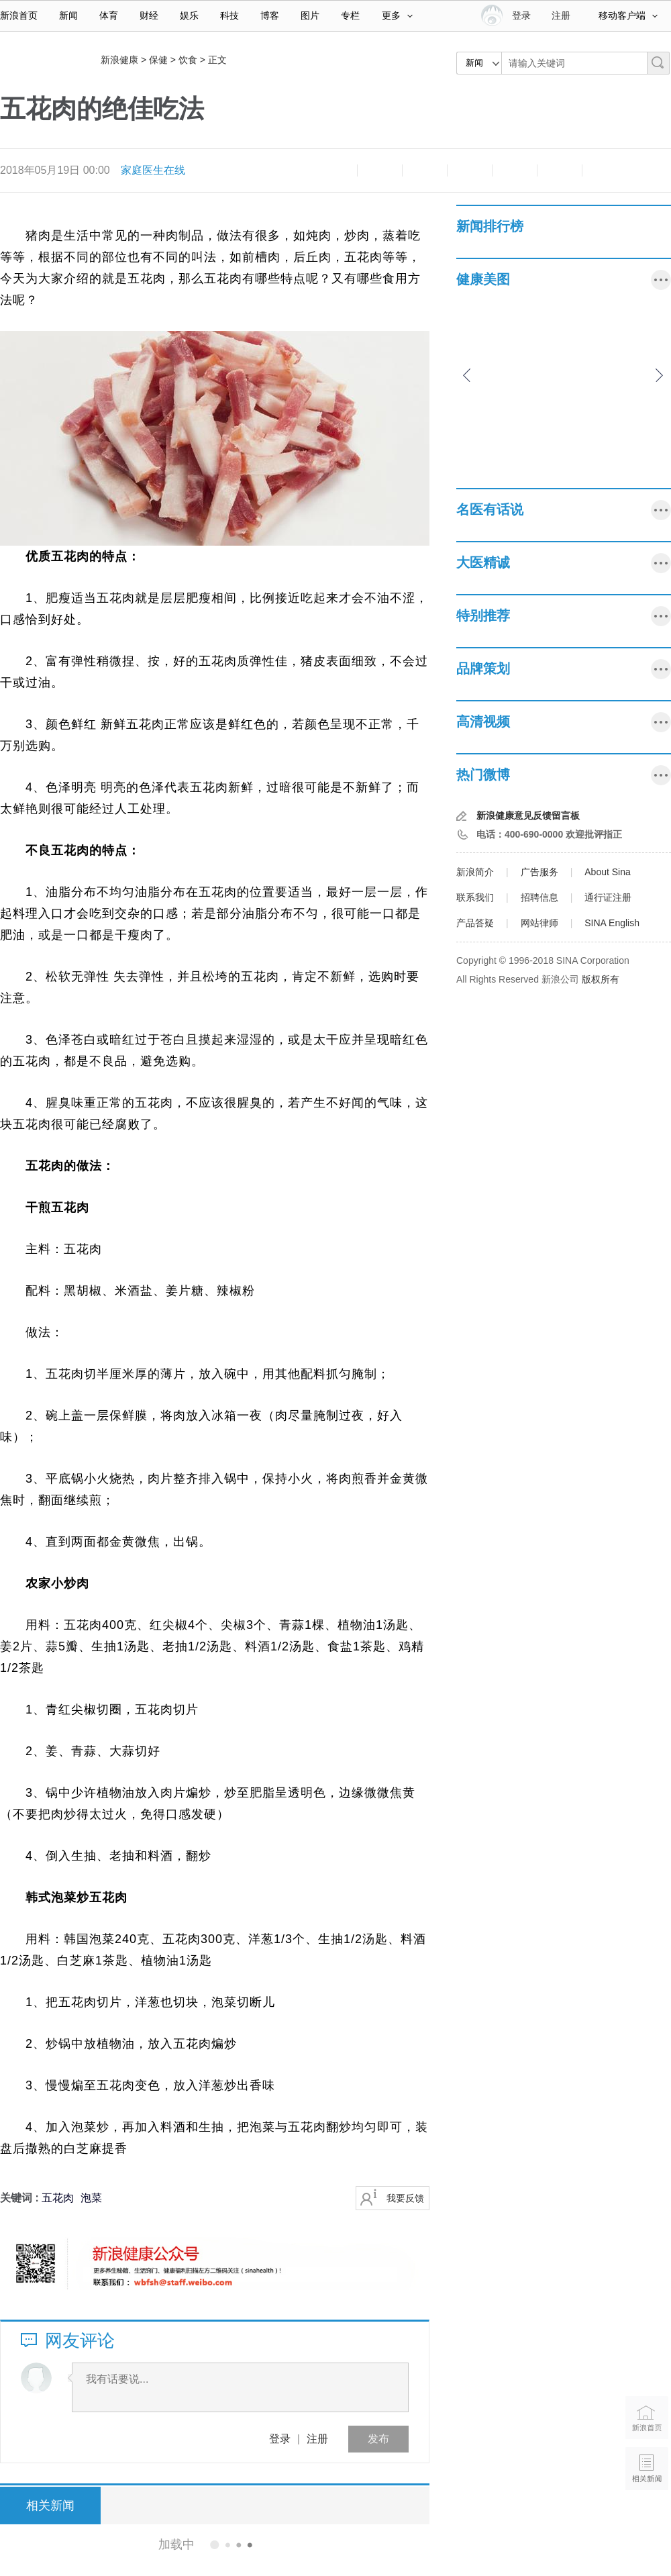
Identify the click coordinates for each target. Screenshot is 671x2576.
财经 (149, 15)
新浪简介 (475, 871)
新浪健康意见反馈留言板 (528, 815)
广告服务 (539, 871)
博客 (269, 15)
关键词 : (21, 2197)
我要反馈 (405, 2198)
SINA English (611, 923)
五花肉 (58, 2197)
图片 (310, 15)
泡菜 (91, 2197)
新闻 (68, 15)
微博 (470, 170)
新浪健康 (119, 59)
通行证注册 (607, 897)
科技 (229, 15)
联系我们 (475, 897)
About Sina (607, 871)
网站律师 (539, 923)
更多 (397, 15)
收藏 (425, 170)
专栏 (350, 15)
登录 (280, 2438)
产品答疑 (475, 923)
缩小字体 (335, 170)
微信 (515, 170)
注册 (561, 15)
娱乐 (189, 15)
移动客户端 (628, 15)
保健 (158, 59)
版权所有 (600, 979)
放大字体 (380, 170)
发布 (378, 2438)
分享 (559, 170)
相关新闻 (50, 2505)
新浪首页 (19, 15)
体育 (108, 15)
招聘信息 (539, 897)
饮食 (187, 59)
